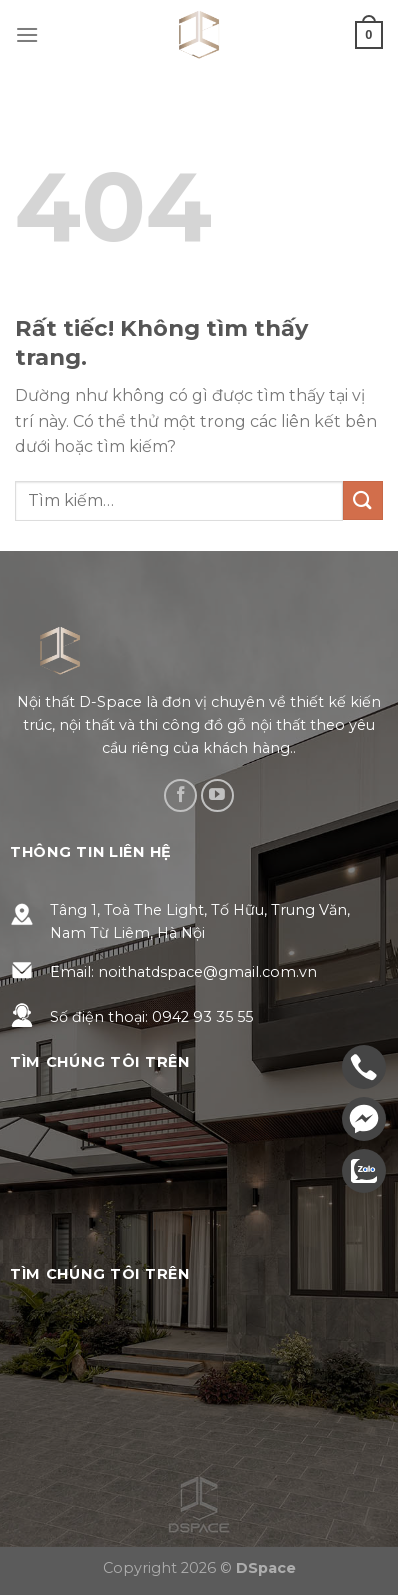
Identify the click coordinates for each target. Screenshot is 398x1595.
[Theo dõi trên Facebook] (180, 795)
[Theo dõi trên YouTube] (217, 795)
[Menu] (27, 34)
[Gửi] (363, 500)
